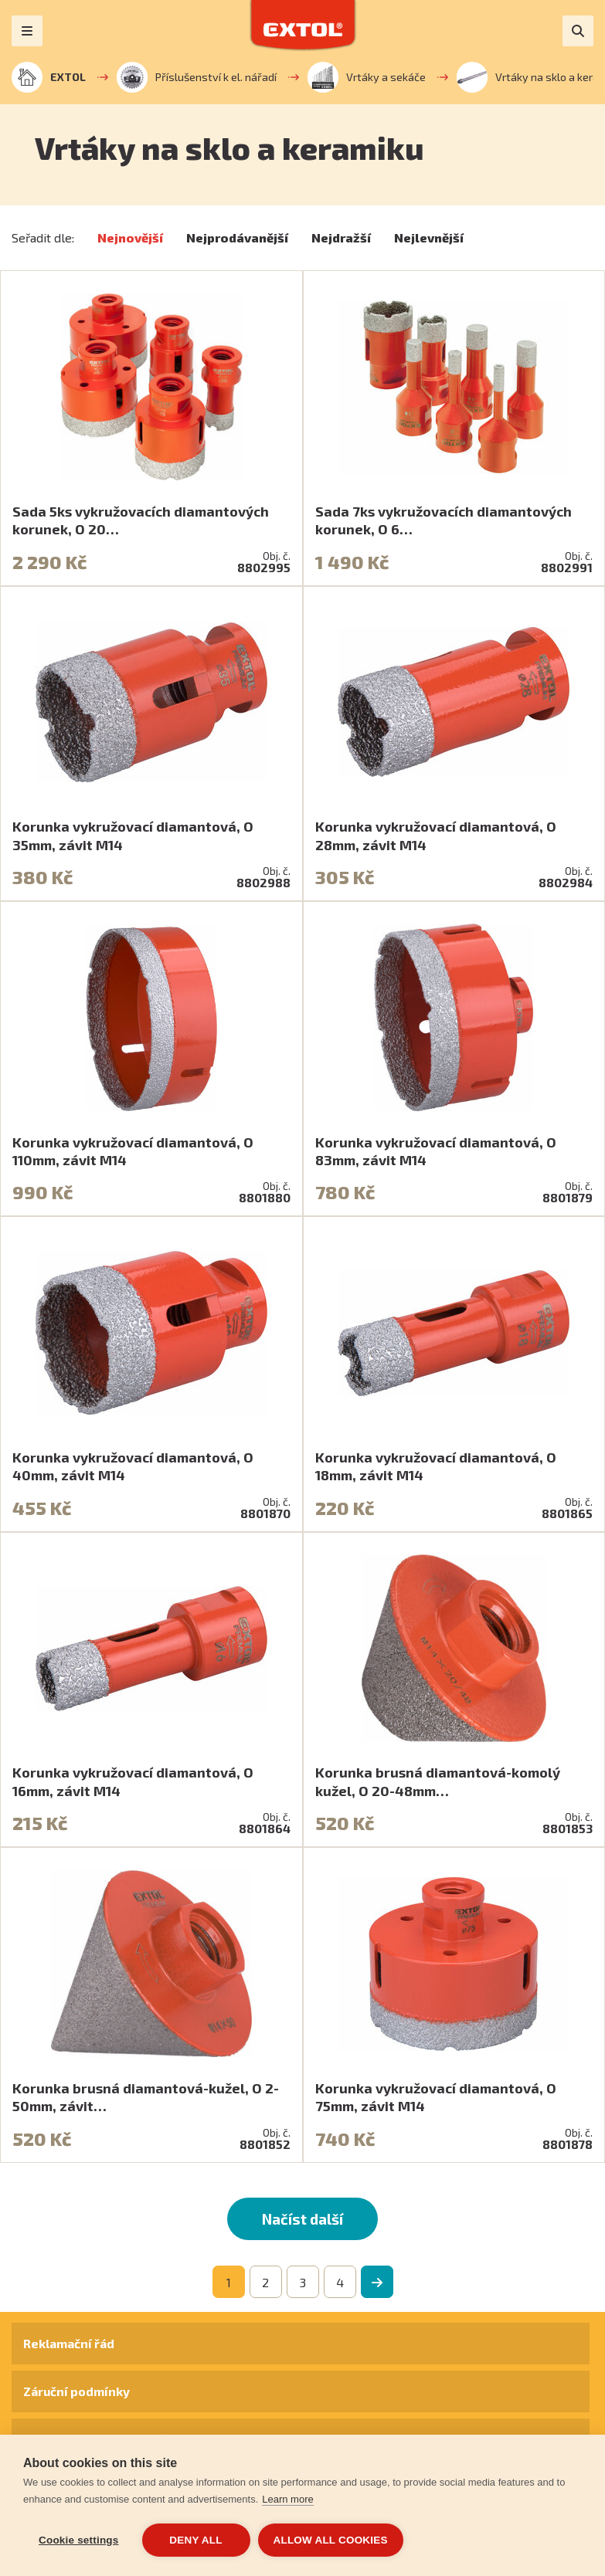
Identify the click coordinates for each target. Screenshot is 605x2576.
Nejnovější (130, 237)
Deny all (195, 2540)
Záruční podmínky (76, 2391)
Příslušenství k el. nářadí (197, 77)
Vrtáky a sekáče (367, 77)
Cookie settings (79, 2540)
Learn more (287, 2499)
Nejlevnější (429, 237)
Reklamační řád (68, 2343)
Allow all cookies (331, 2540)
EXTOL (49, 77)
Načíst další (302, 2219)
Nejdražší (341, 237)
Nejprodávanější (237, 237)
